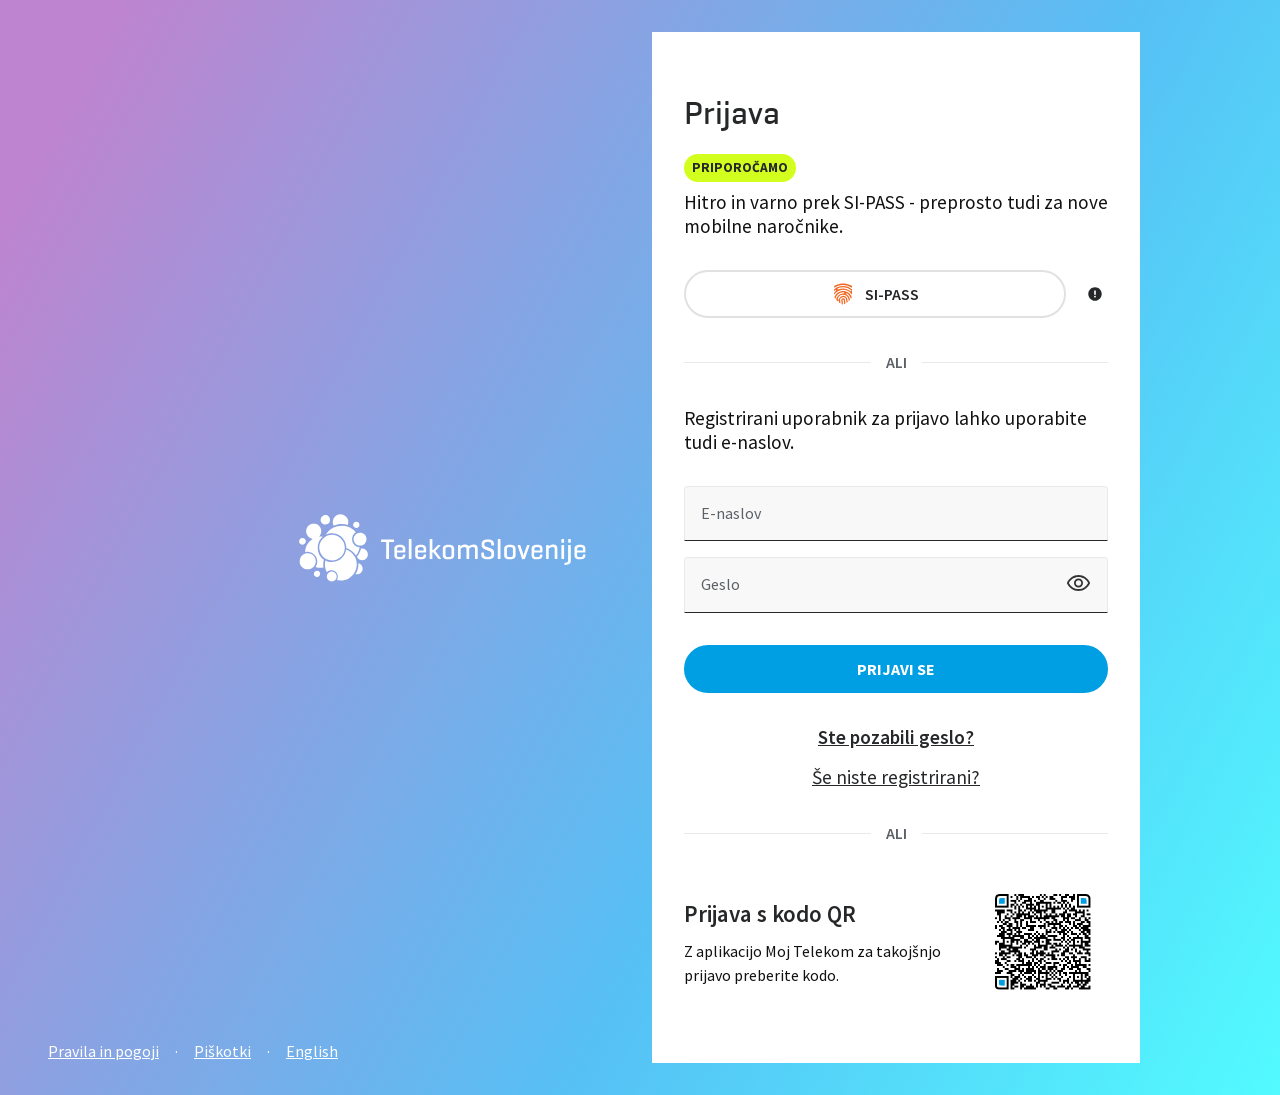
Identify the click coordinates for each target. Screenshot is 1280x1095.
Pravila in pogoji (103, 1051)
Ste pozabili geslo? (896, 737)
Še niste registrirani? (896, 777)
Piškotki (222, 1051)
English (312, 1051)
